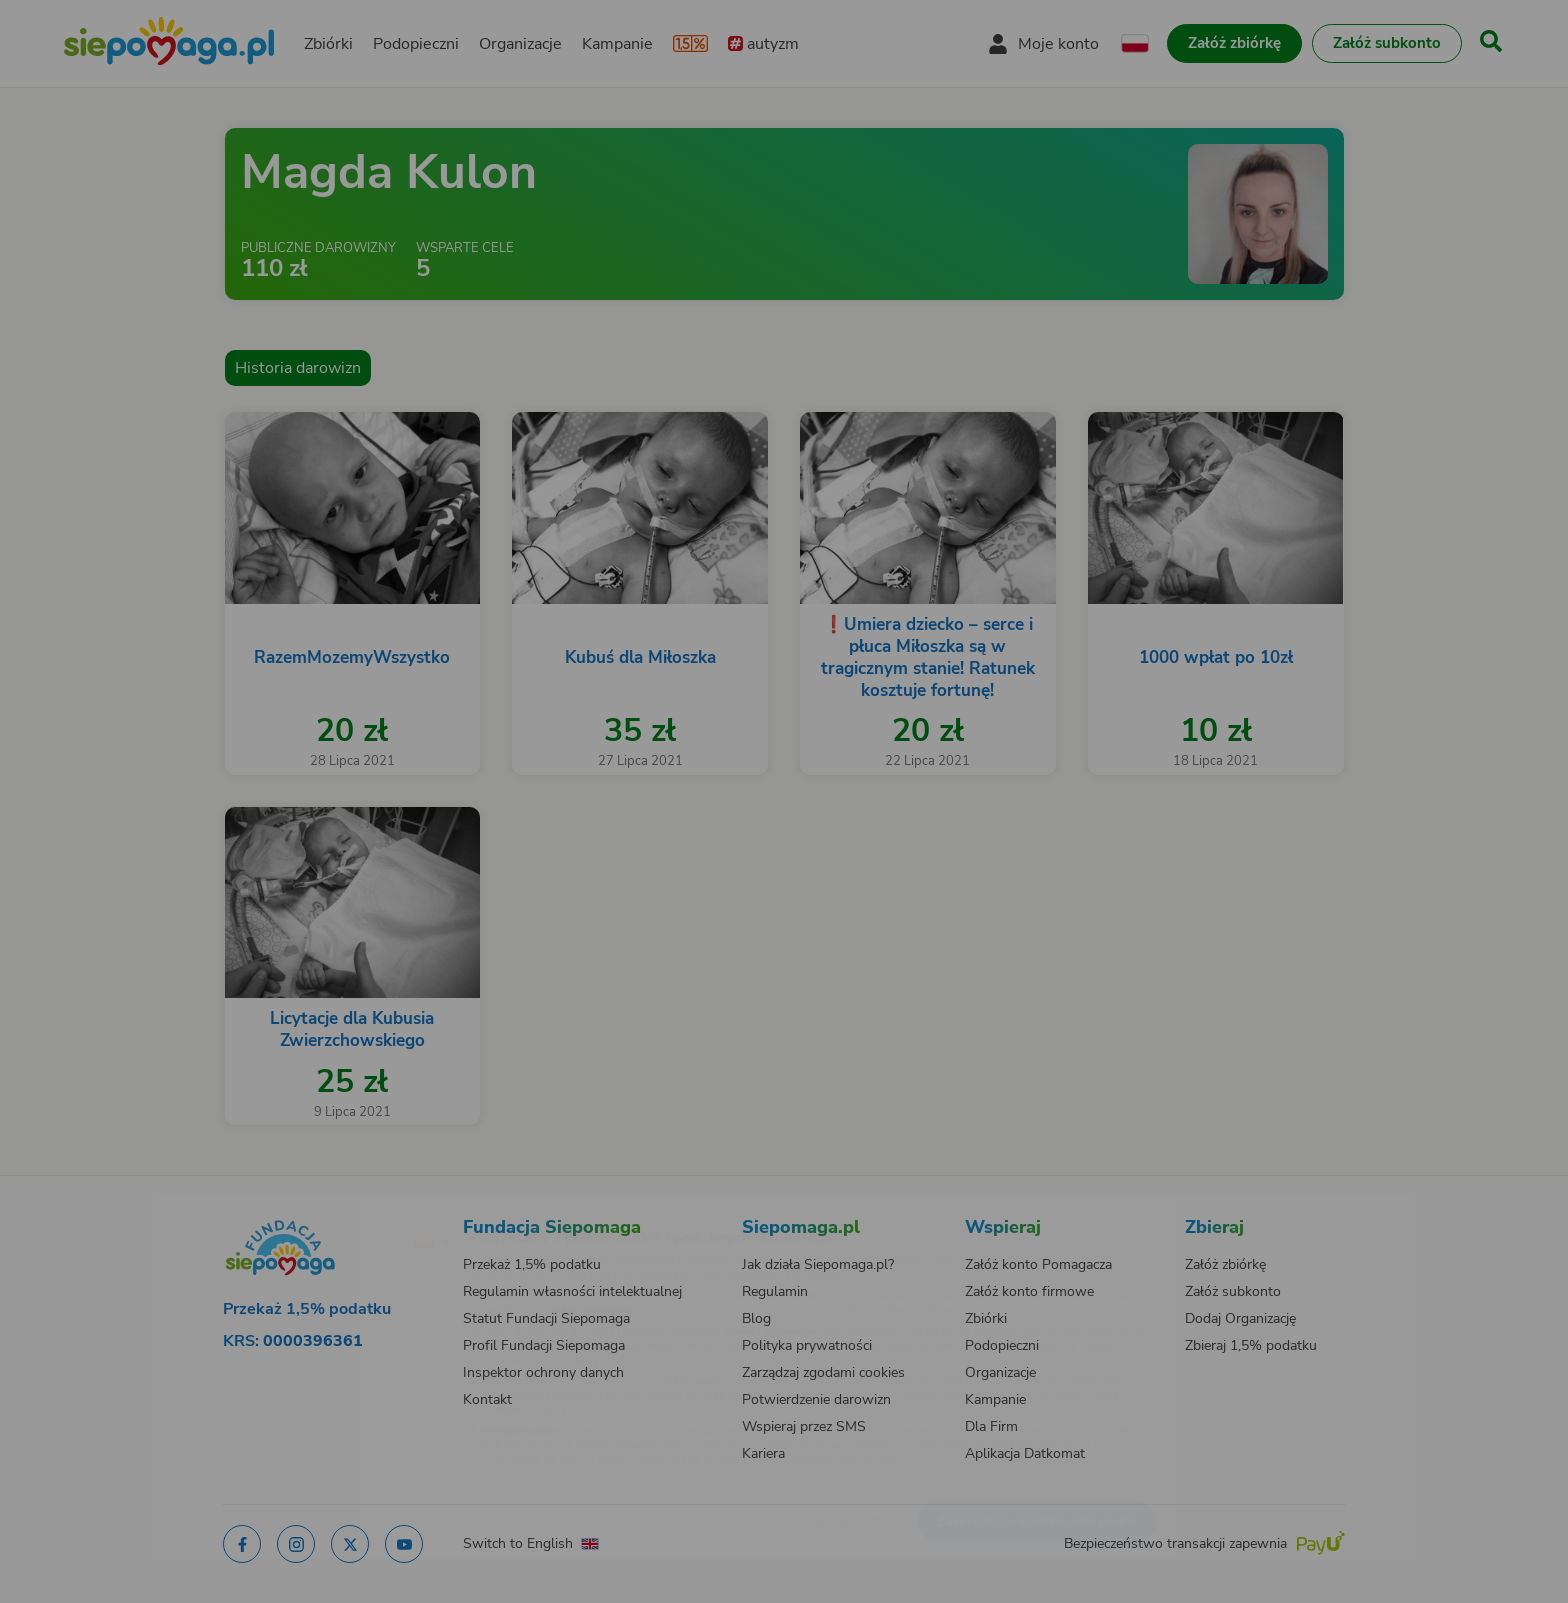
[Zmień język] (345, 1208)
